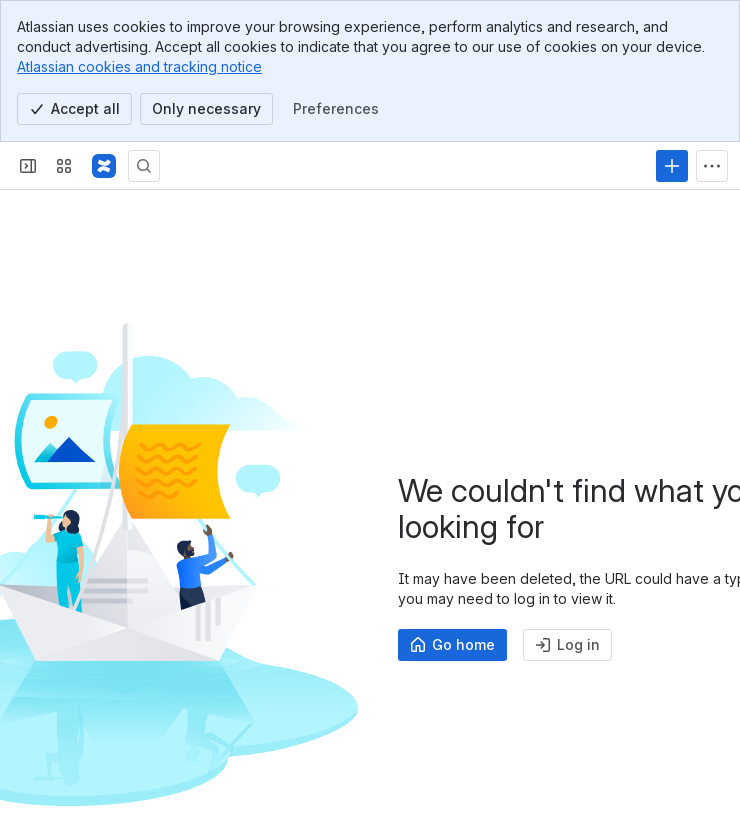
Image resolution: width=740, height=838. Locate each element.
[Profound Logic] (104, 166)
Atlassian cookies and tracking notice (139, 66)
